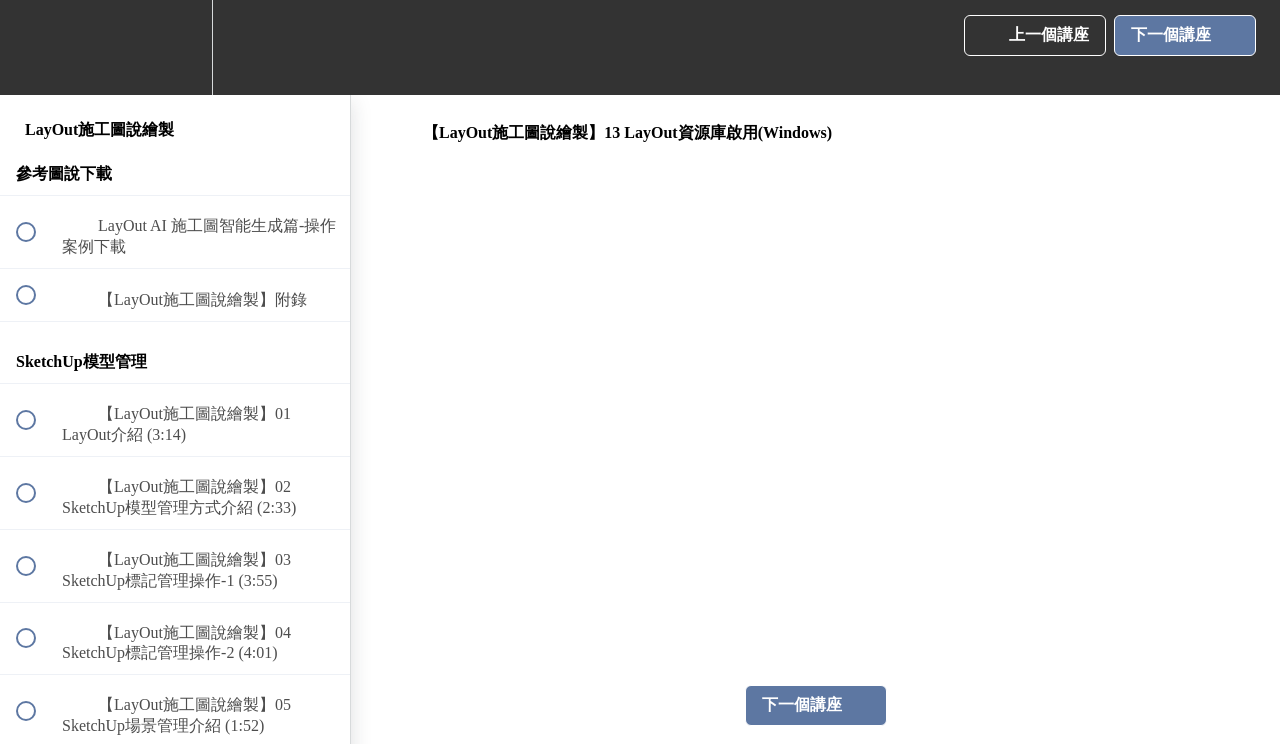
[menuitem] (175, 47)
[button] (37, 47)
